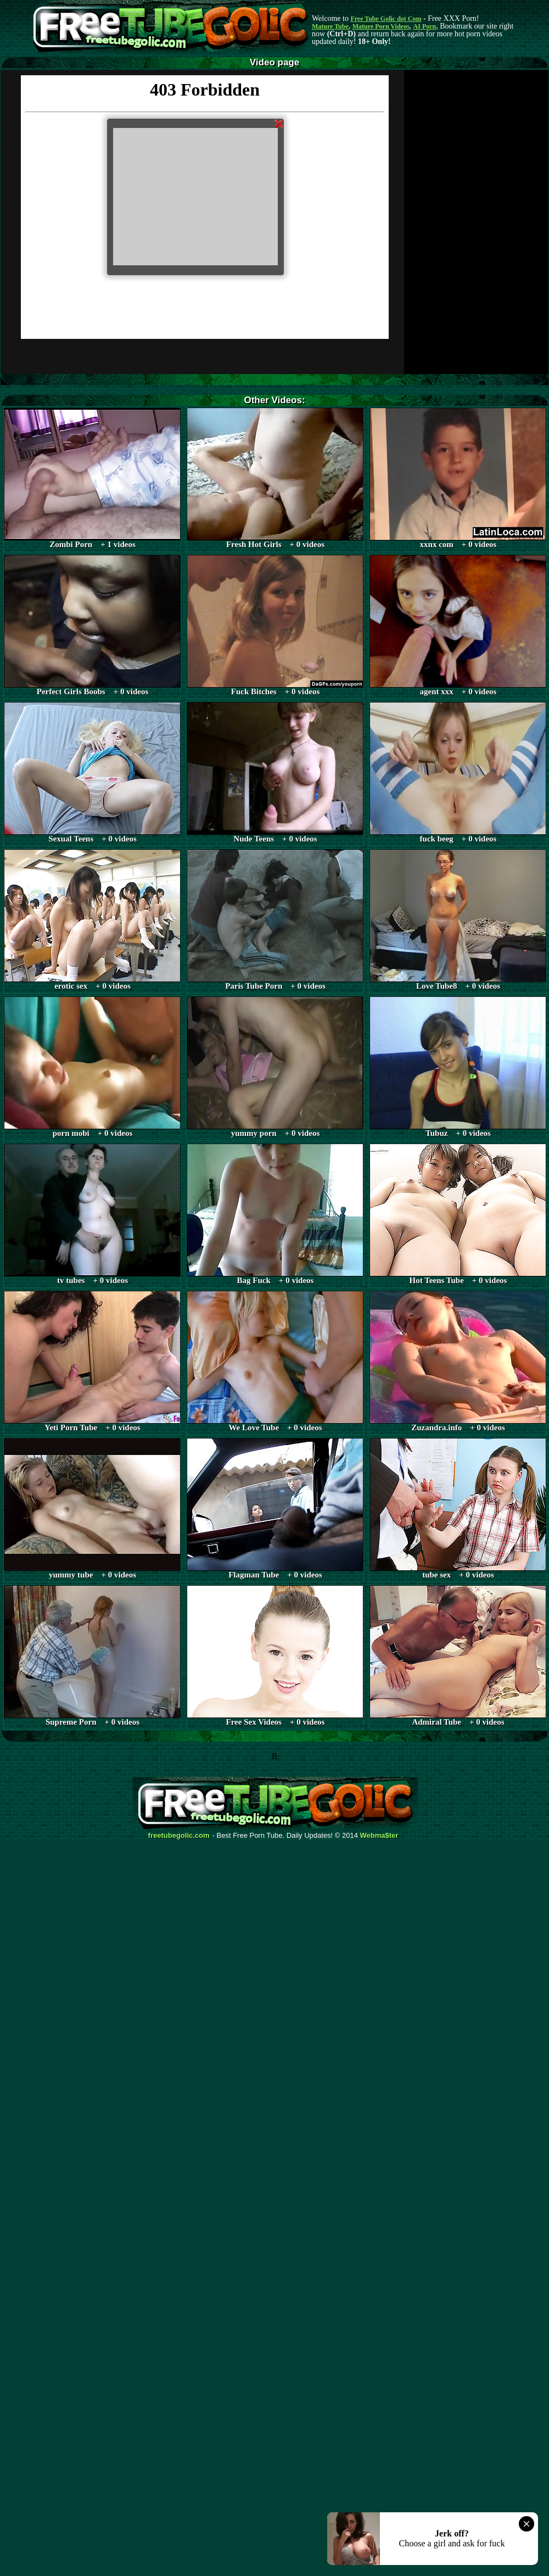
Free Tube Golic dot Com (385, 19)
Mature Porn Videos (381, 26)
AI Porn (424, 26)
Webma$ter (379, 1835)
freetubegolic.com (179, 1835)
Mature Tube (330, 26)
